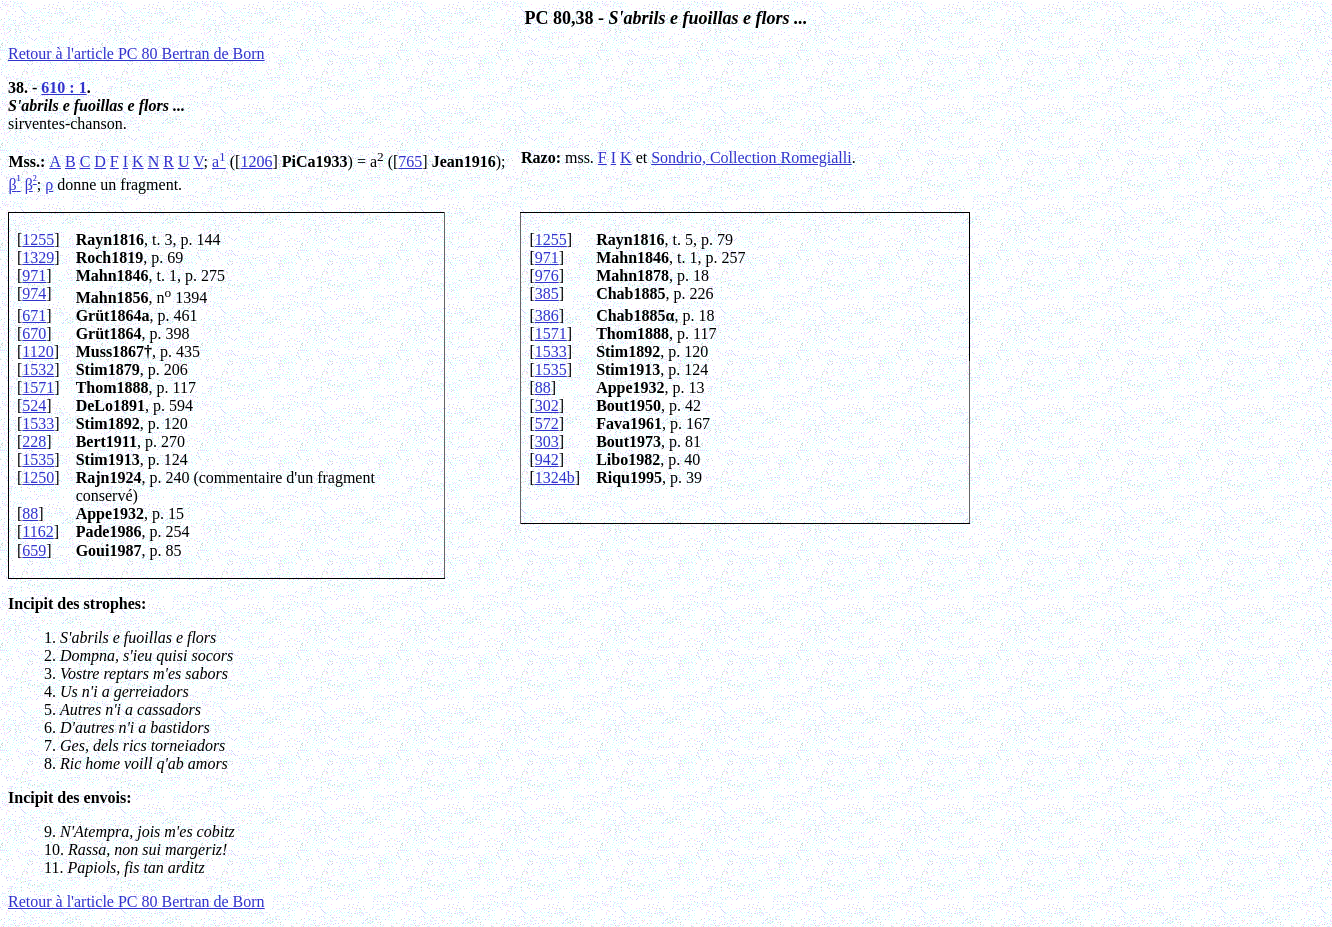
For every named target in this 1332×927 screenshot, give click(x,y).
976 (547, 275)
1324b (555, 477)
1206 (256, 161)
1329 (38, 257)
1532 (38, 369)
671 (34, 315)
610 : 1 (63, 87)
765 (410, 161)
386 (547, 315)
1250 (38, 477)
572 (547, 423)
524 (34, 405)
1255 (38, 239)
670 (34, 333)
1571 (551, 333)
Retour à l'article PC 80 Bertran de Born (136, 53)
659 (34, 550)
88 (543, 387)
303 (547, 441)
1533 (551, 351)
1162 (37, 531)
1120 (37, 351)
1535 (551, 369)
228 (34, 441)
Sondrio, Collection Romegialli (751, 157)
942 (547, 459)
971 (547, 257)
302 (547, 405)
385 (547, 293)
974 (34, 293)
